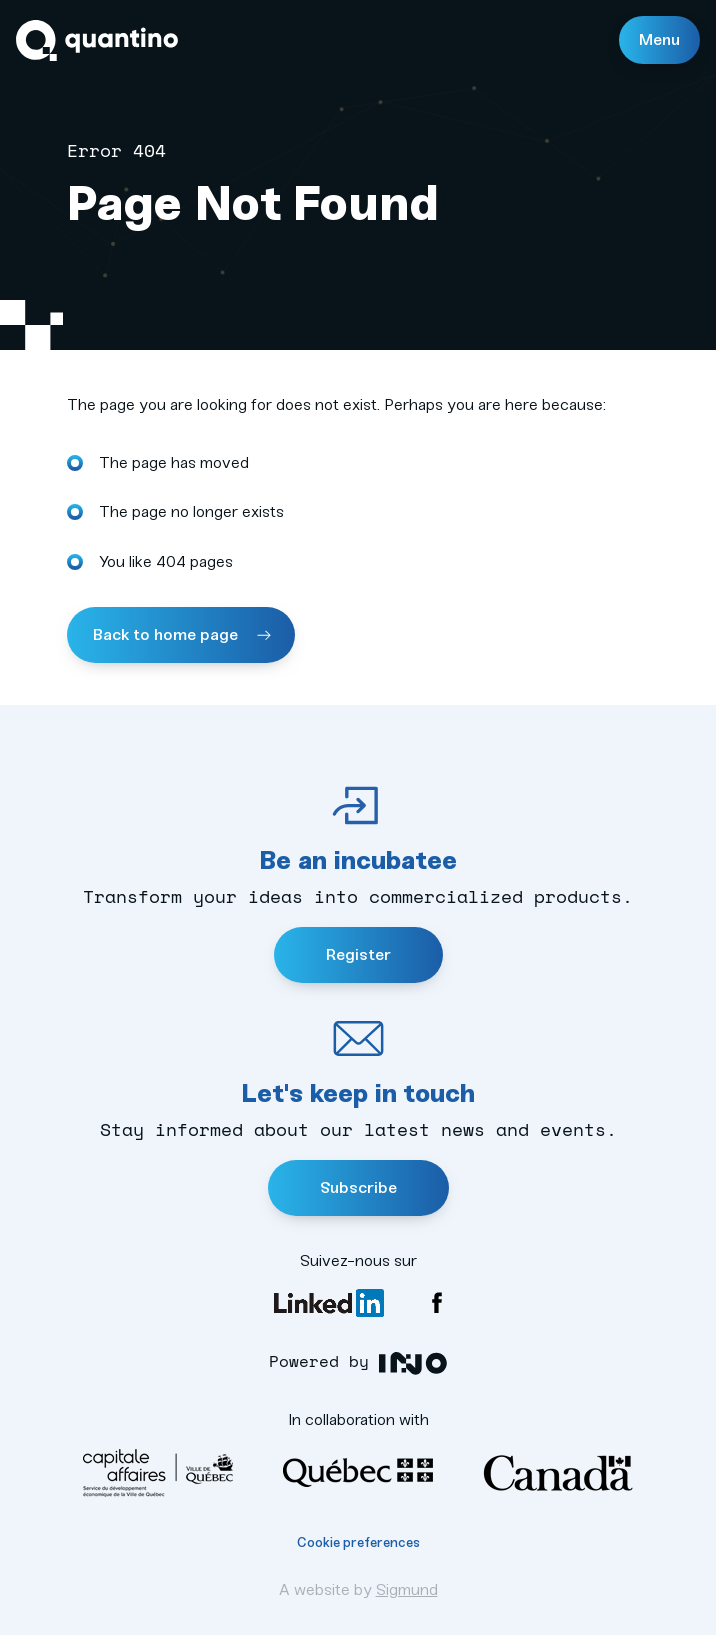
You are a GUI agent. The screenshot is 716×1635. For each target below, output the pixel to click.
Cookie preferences (358, 1542)
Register (358, 954)
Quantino (97, 40)
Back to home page (167, 634)
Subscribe (358, 1187)
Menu (659, 39)
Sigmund (407, 1589)
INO (413, 1363)
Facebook (437, 1303)
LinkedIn (329, 1303)
